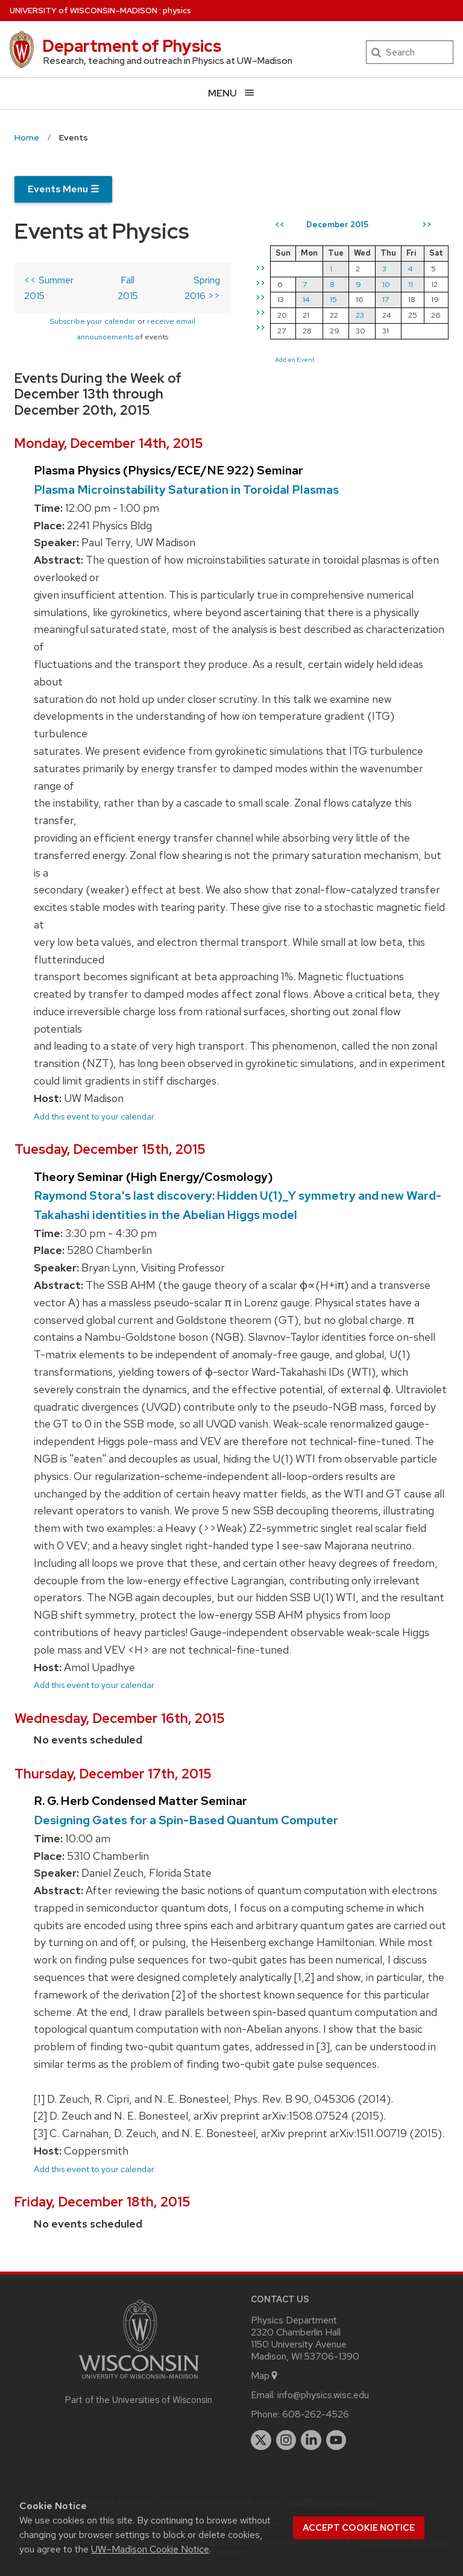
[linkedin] (311, 2440)
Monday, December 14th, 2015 (108, 443)
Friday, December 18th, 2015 (102, 2202)
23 (360, 315)
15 (333, 299)
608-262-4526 (315, 2414)
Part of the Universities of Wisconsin (138, 2400)
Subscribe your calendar (92, 321)
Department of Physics (131, 46)
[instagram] (286, 2440)
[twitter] (261, 2440)
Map (265, 2375)
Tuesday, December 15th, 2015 (110, 1149)
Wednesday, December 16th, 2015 (119, 1718)
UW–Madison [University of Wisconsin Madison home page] (83, 10)
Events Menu (63, 189)
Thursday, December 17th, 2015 (113, 1774)
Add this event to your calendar (94, 1116)
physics (177, 10)
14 (306, 299)
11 (410, 284)
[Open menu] (231, 93)
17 (385, 299)
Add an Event (295, 359)
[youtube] (336, 2440)
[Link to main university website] (138, 2381)
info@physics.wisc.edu (323, 2395)
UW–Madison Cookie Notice (150, 2549)
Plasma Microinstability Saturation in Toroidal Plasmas (186, 489)
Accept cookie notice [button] (359, 2528)
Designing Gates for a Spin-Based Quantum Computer (186, 1820)
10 (386, 284)
